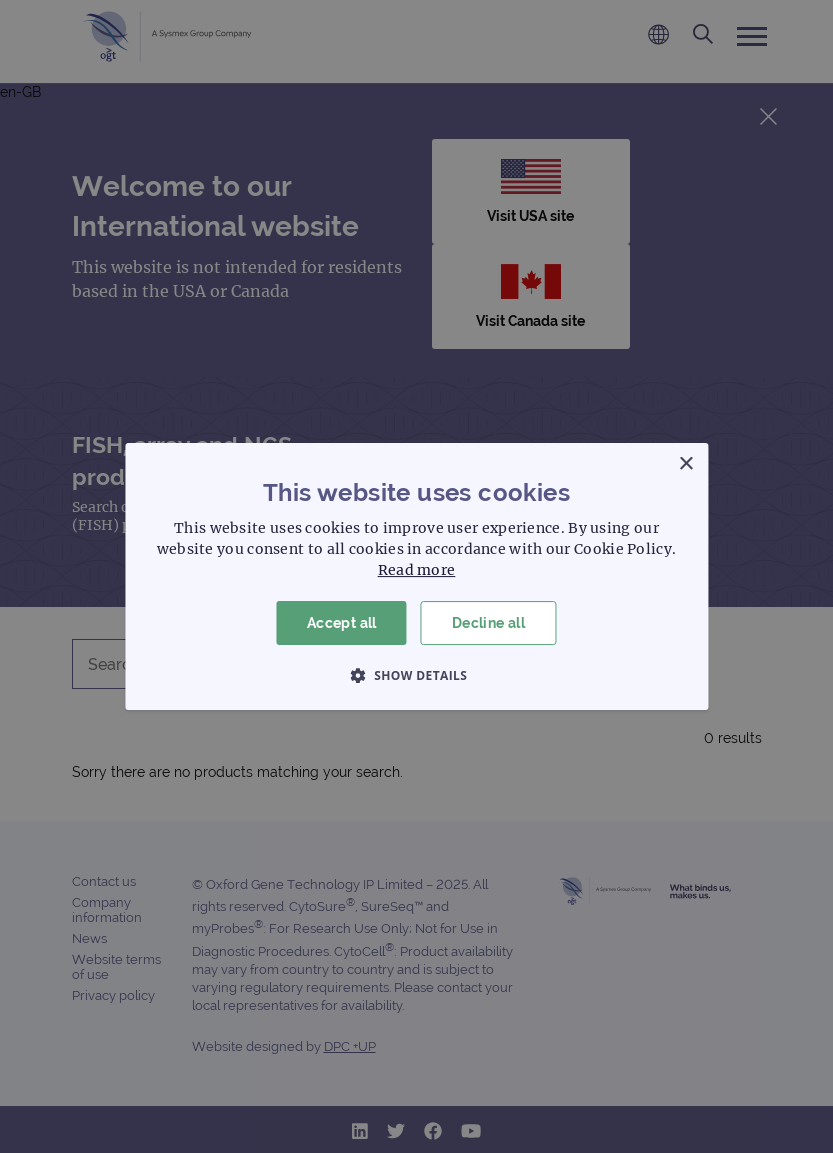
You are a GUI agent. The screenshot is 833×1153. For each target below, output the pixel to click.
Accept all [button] (342, 623)
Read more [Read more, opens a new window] (417, 570)
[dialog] (416, 576)
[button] (417, 675)
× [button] (685, 464)
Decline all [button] (488, 623)
